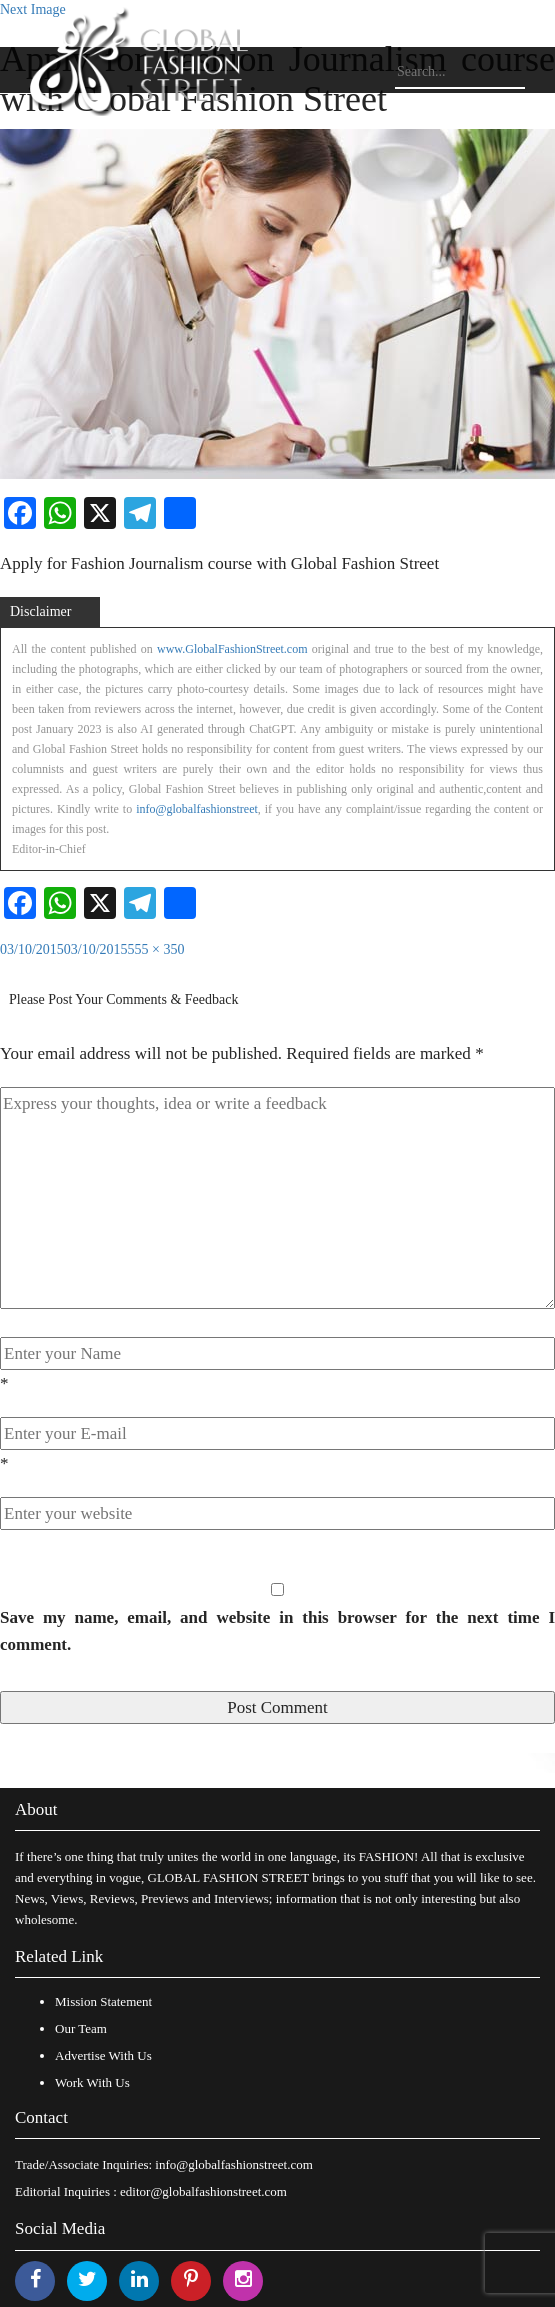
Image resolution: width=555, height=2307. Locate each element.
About (36, 1809)
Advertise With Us (103, 2055)
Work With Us (92, 2082)
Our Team (81, 2028)
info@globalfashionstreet (197, 809)
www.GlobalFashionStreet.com (232, 649)
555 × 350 (156, 949)
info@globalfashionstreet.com (233, 2164)
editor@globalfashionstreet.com (203, 2191)
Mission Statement (103, 2001)
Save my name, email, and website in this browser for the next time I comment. (277, 1631)
